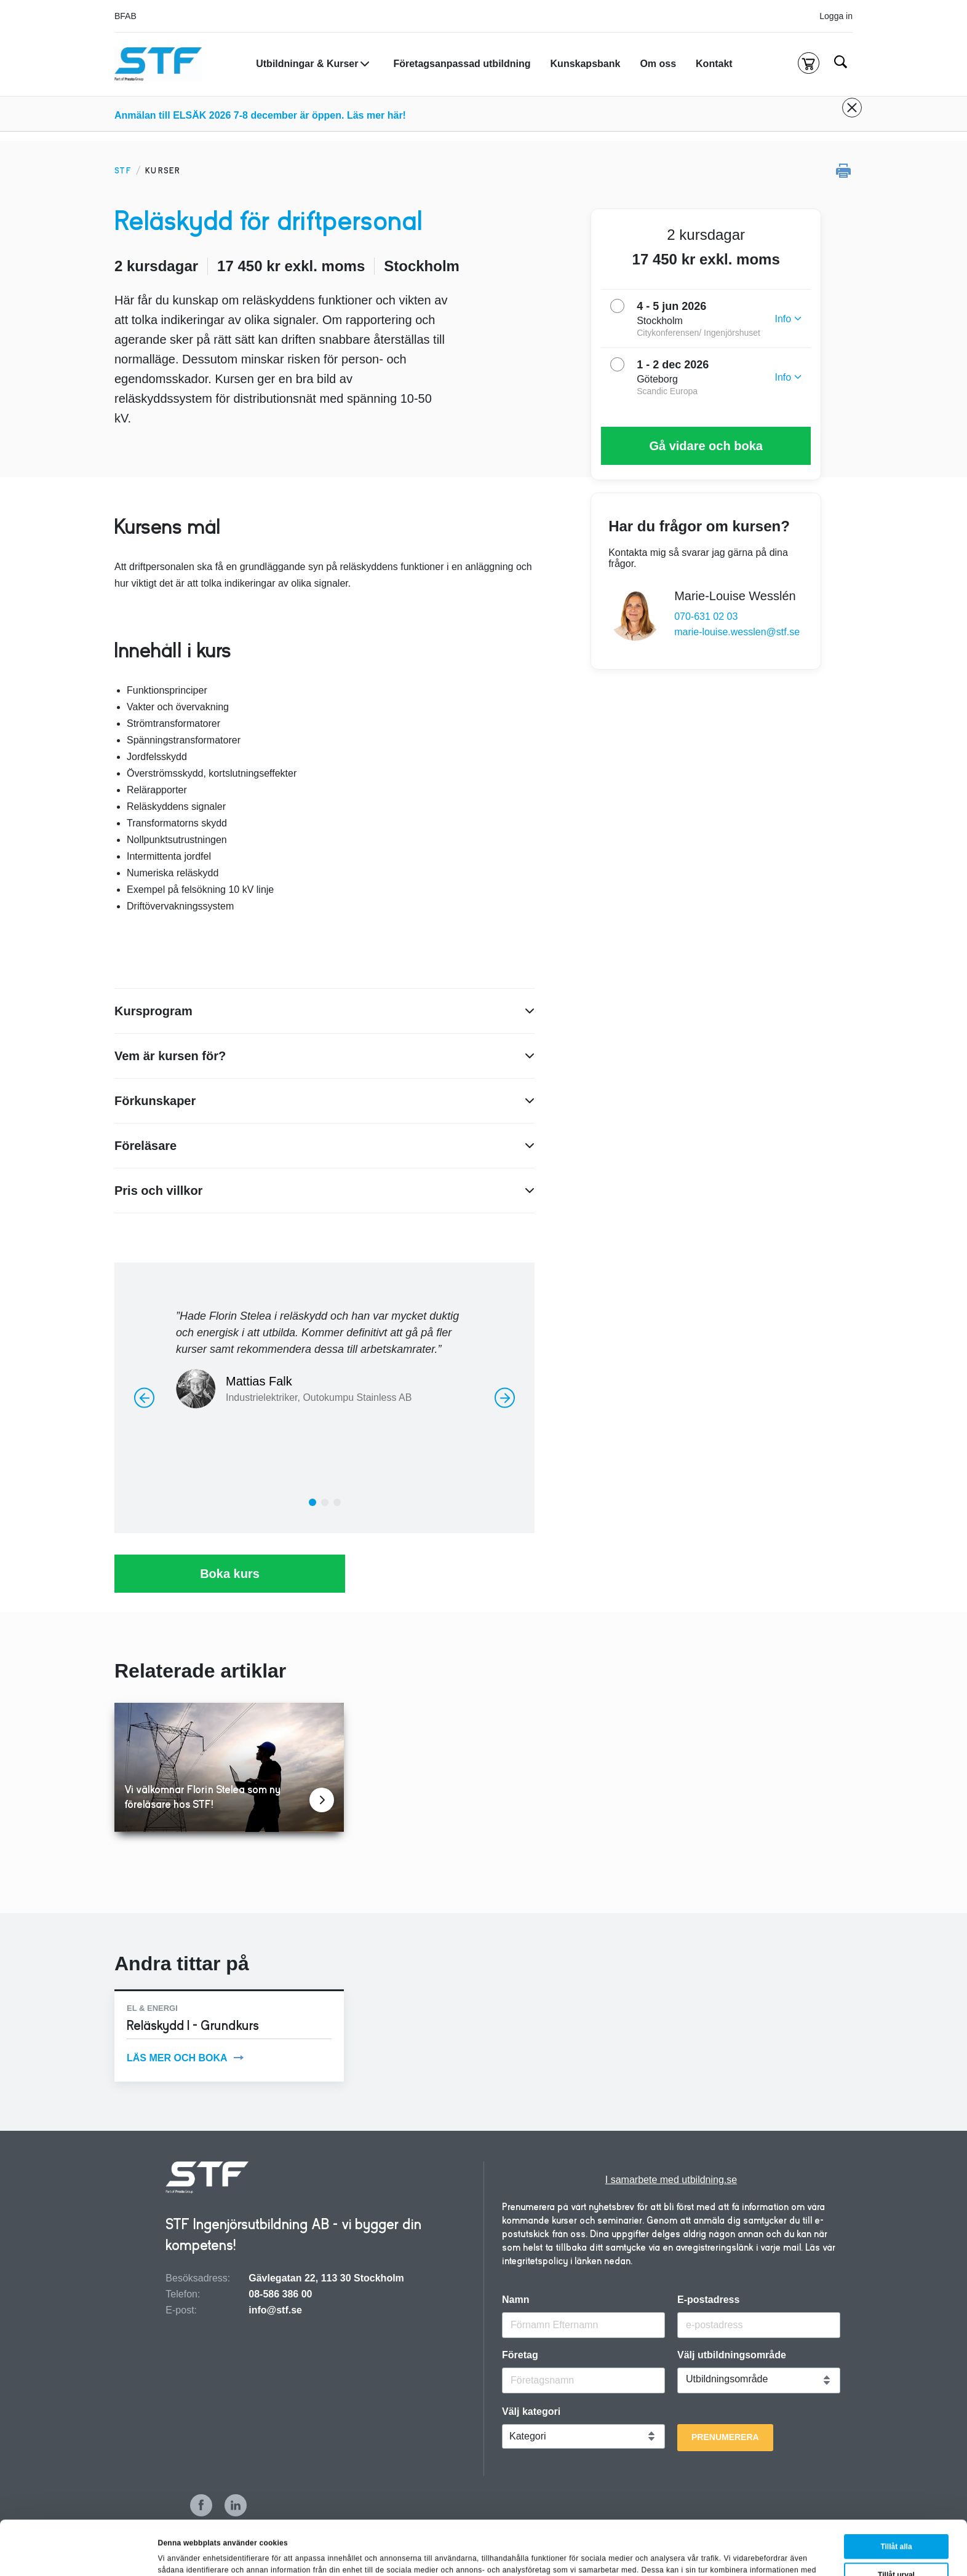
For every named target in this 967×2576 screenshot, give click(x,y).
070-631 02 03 (706, 616)
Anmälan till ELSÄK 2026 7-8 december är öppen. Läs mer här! (260, 115)
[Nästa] (505, 1397)
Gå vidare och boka (706, 446)
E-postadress (708, 2300)
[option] (325, 1353)
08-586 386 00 (280, 2294)
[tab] (312, 1502)
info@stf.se (275, 2310)
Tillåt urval (896, 2520)
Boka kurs (230, 1573)
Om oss (658, 63)
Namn (515, 2300)
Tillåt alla (896, 2492)
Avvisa (898, 2549)
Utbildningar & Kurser (307, 63)
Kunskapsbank (586, 63)
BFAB (125, 16)
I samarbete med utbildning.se (671, 2179)
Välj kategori (531, 2412)
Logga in (836, 16)
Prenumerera (725, 2437)
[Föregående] (144, 1397)
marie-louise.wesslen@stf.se (737, 632)
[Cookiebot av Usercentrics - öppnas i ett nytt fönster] (79, 2553)
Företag (520, 2355)
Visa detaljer (575, 2552)
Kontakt (714, 63)
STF (123, 170)
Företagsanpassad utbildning (461, 63)
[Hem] (158, 64)
